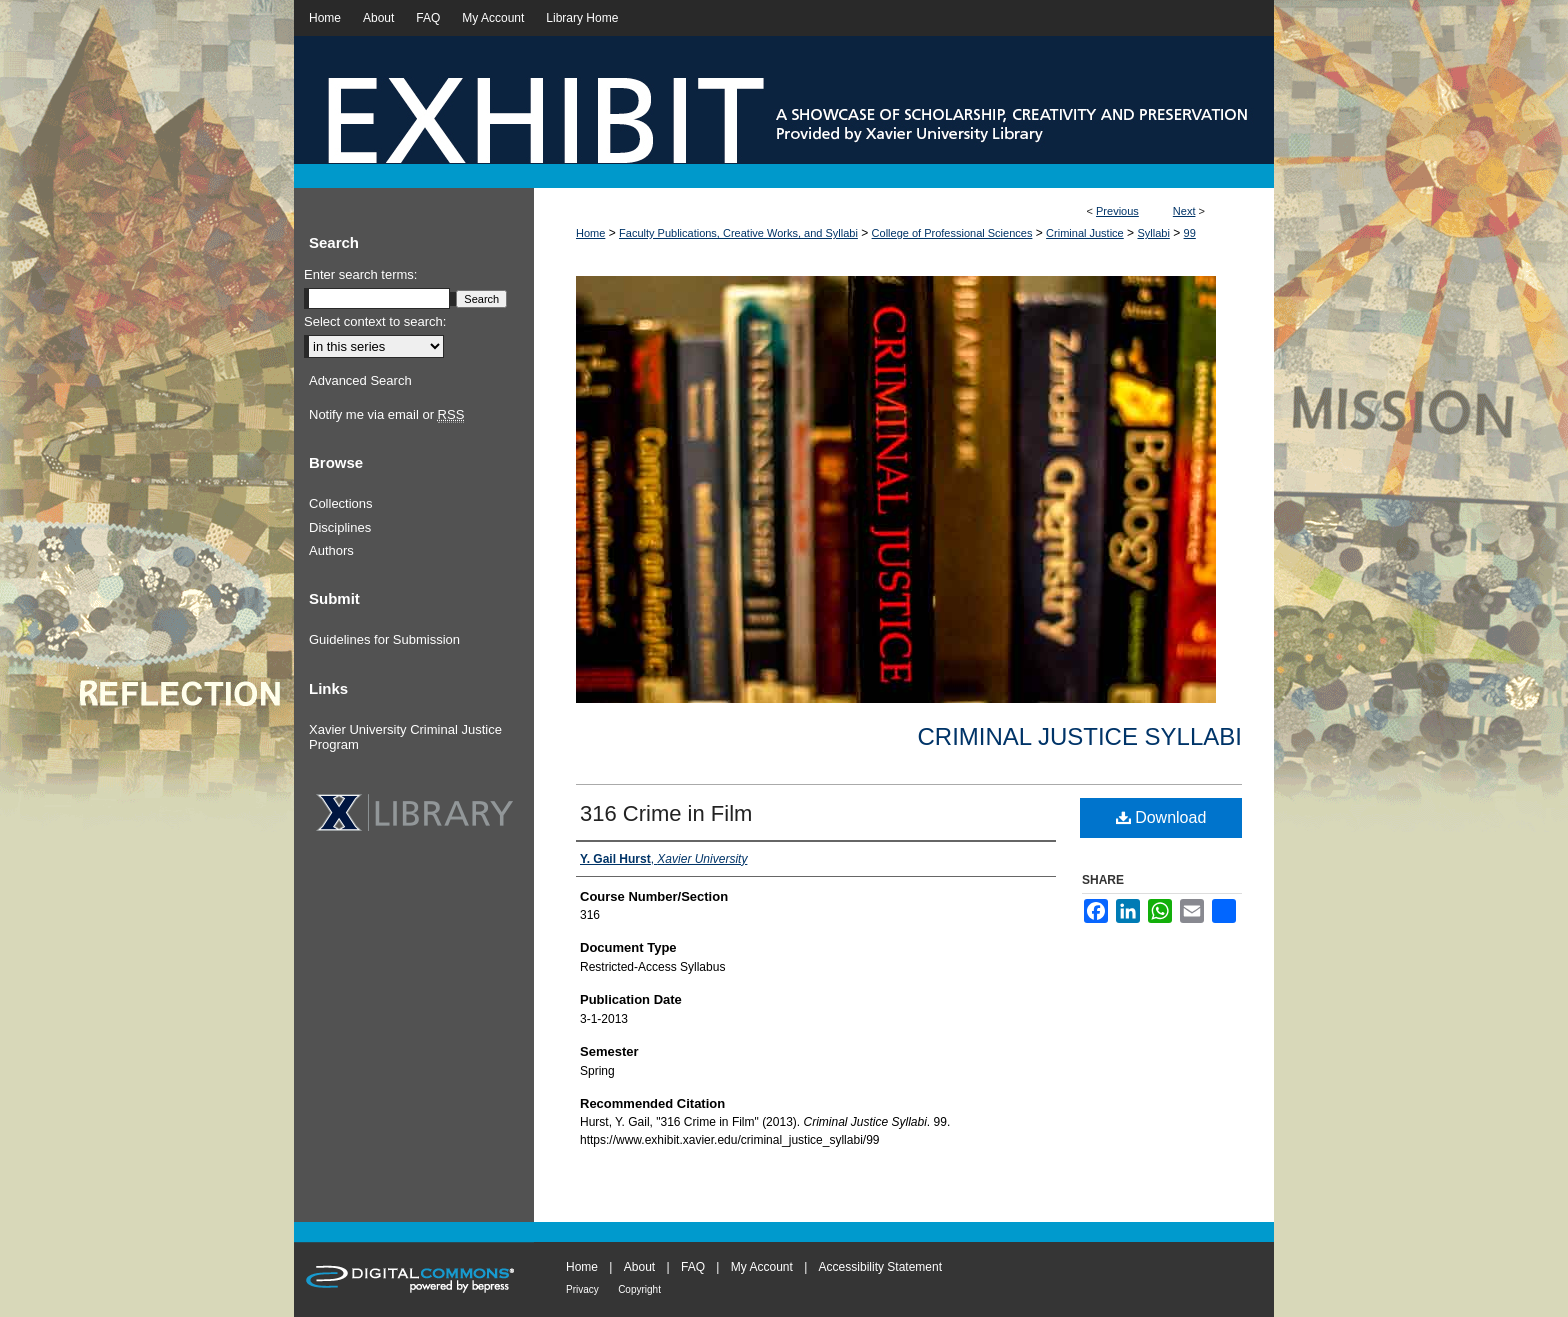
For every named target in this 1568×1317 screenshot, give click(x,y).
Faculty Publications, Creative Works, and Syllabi (738, 233)
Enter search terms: (360, 274)
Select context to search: (375, 321)
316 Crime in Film (666, 813)
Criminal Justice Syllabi (1079, 736)
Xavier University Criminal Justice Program (405, 737)
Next (1184, 211)
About (639, 1267)
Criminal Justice (1085, 233)
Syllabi (1153, 233)
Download (1161, 817)
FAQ (693, 1267)
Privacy (582, 1289)
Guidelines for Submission (384, 639)
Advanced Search (360, 380)
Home (590, 233)
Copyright (639, 1289)
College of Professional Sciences (952, 233)
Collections (341, 503)
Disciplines (340, 527)
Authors (331, 550)
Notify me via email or (386, 415)
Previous (1117, 211)
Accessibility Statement (880, 1267)
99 (1190, 233)
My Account (762, 1267)
